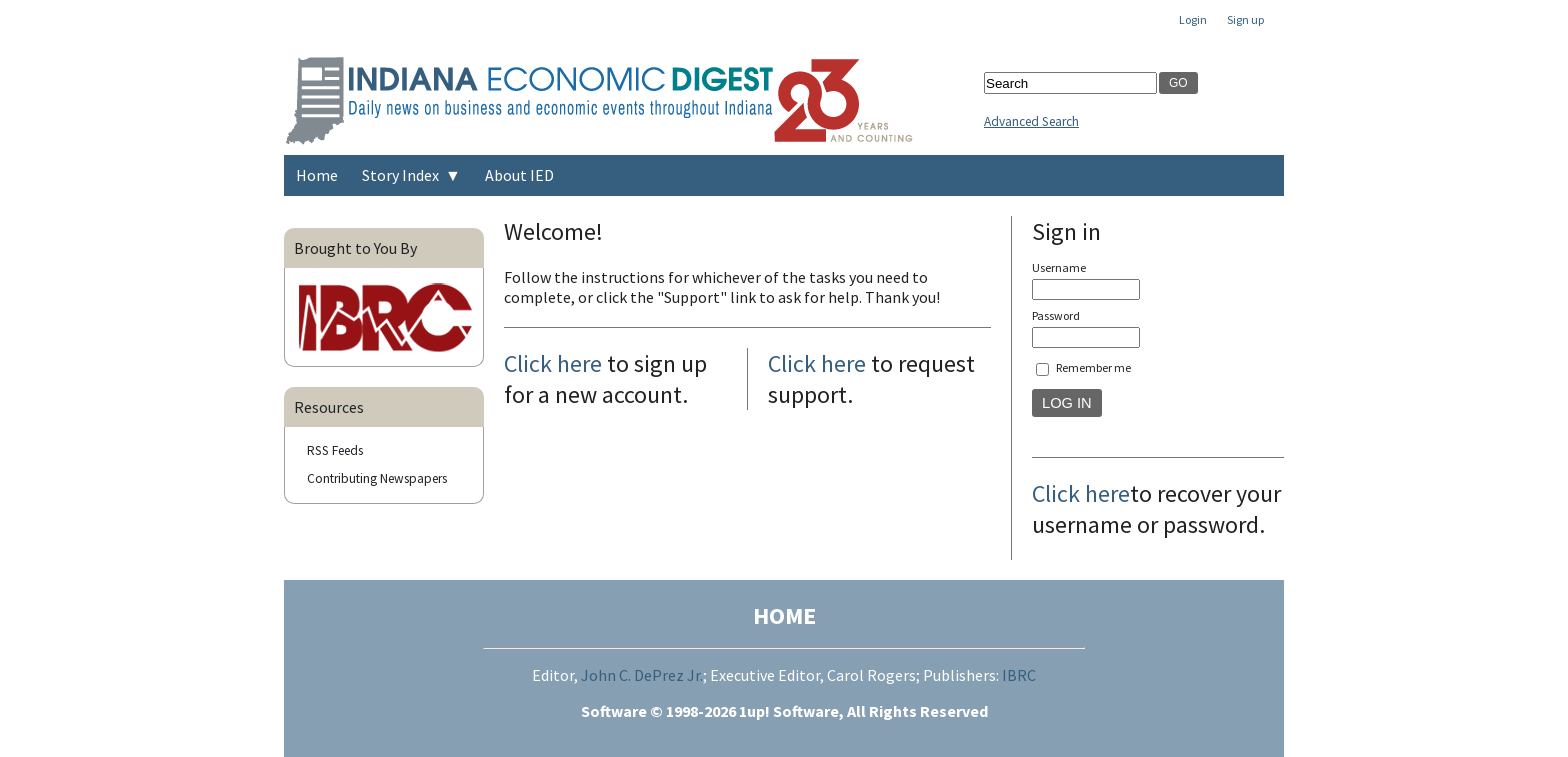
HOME (784, 615)
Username (1059, 267)
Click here (553, 363)
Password (1056, 315)
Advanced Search (1031, 121)
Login (1193, 19)
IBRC (1019, 675)
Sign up (1245, 19)
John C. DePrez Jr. (642, 675)
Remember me (1093, 367)
